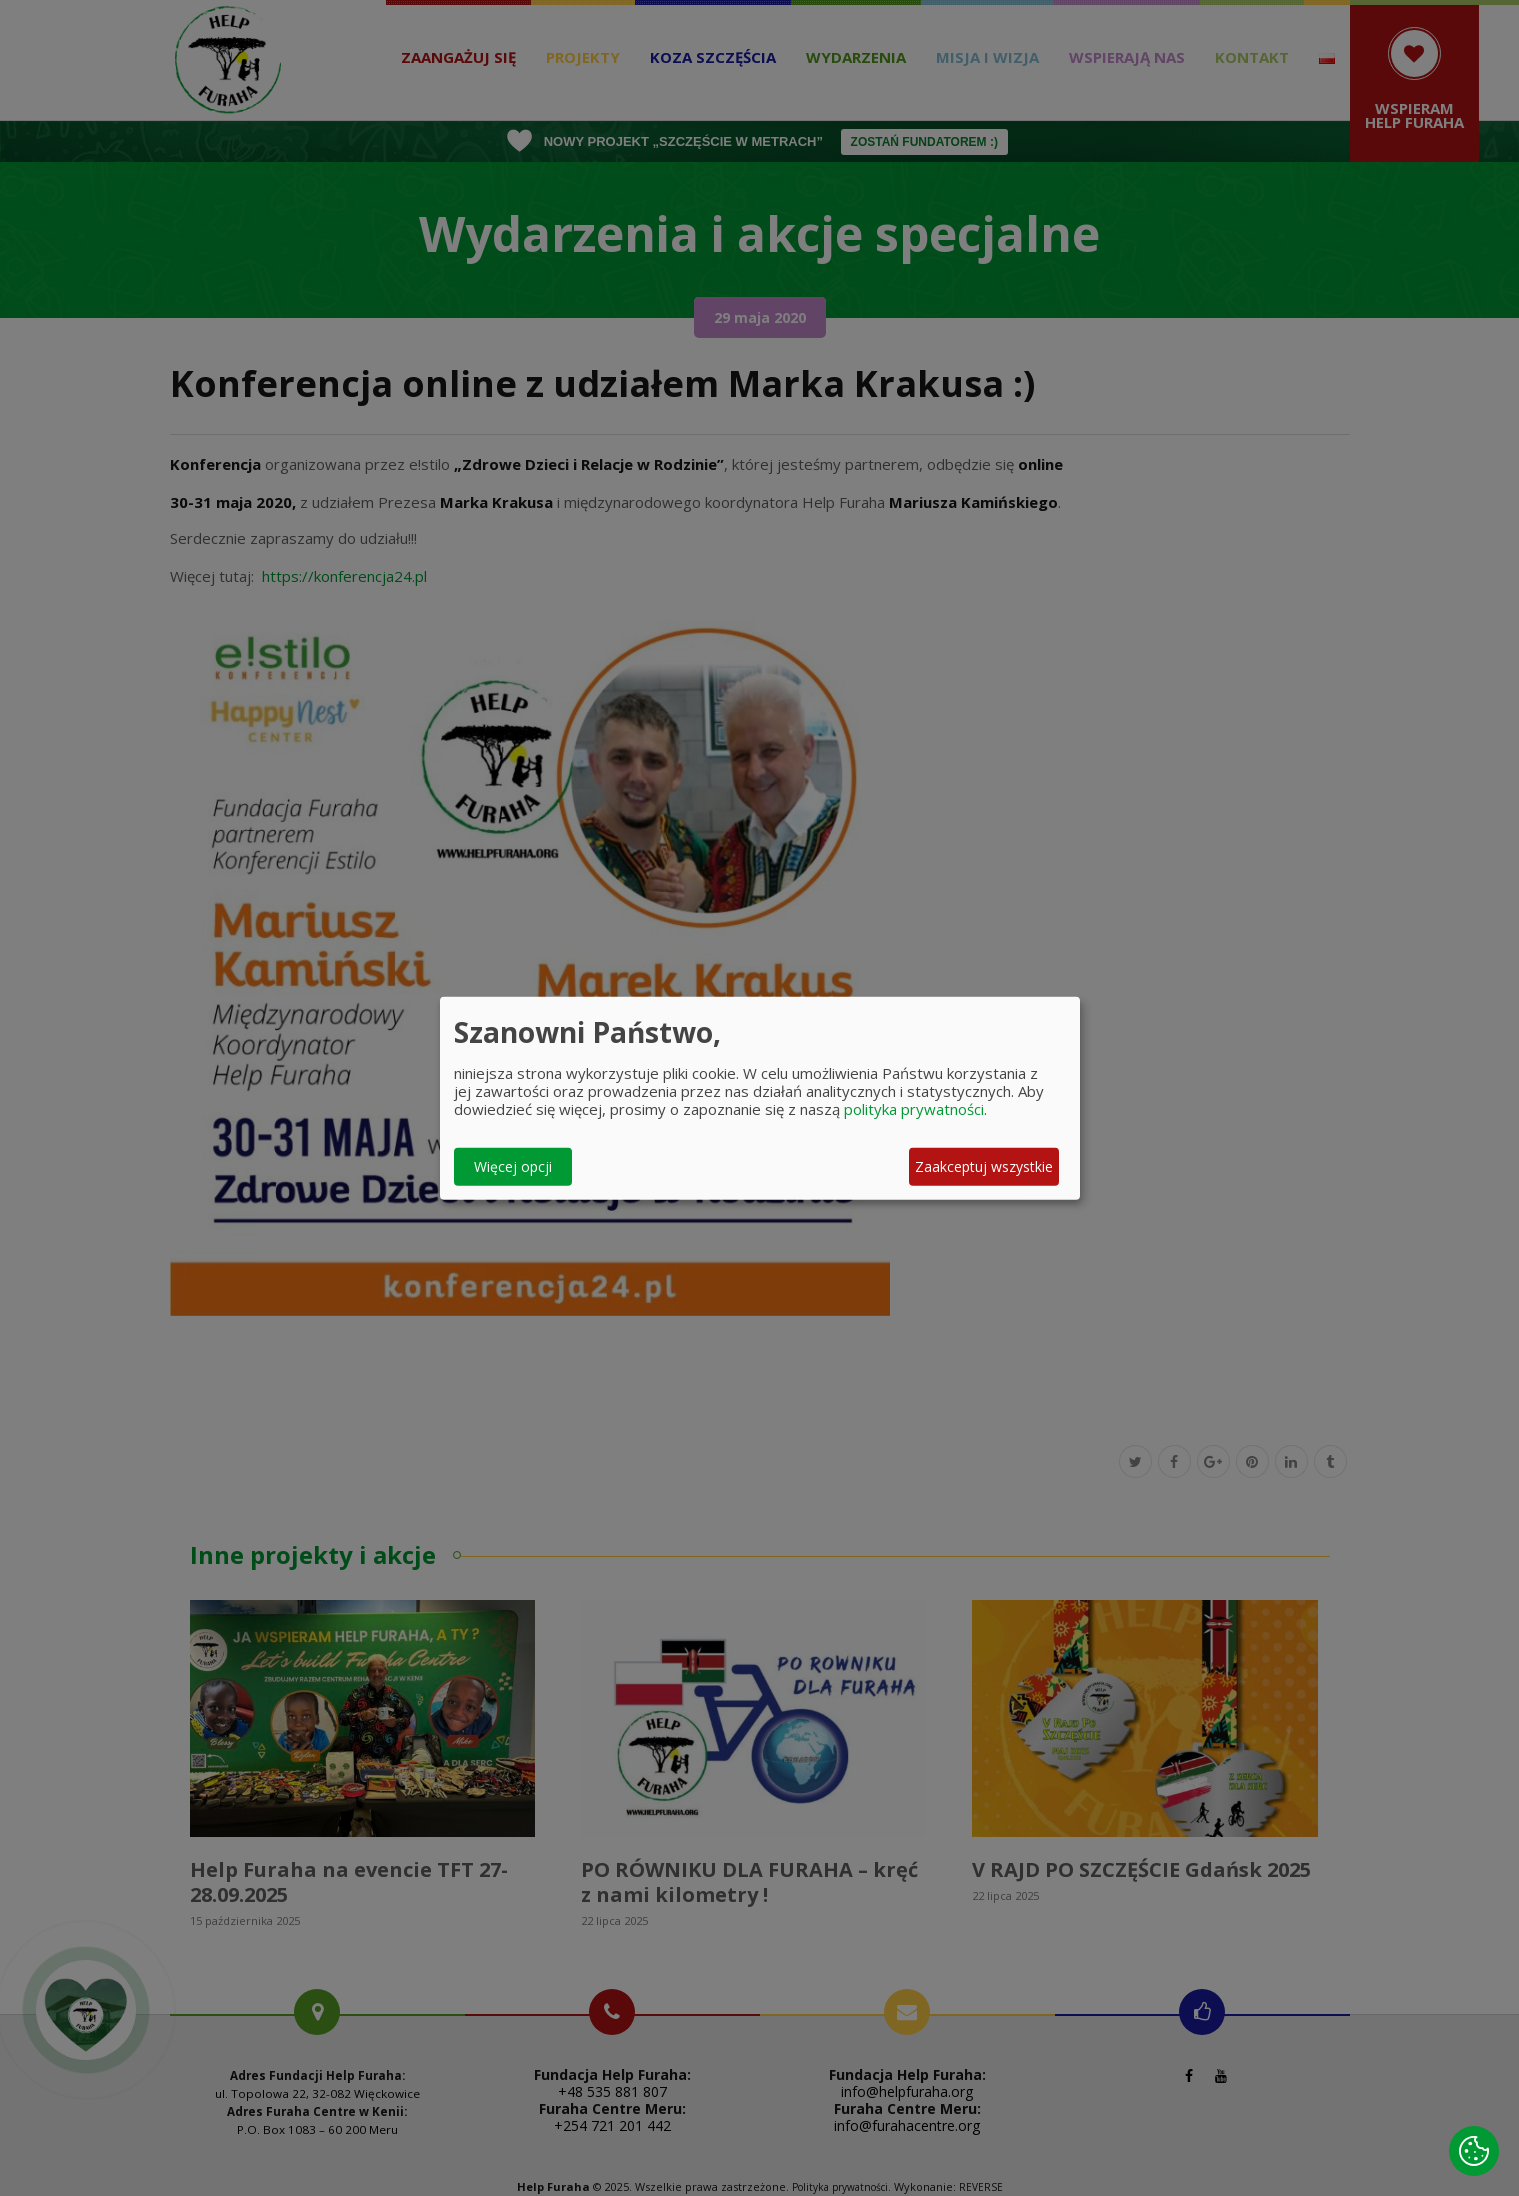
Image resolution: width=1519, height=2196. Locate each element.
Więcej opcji (513, 1166)
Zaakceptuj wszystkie (984, 1166)
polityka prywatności (914, 1108)
